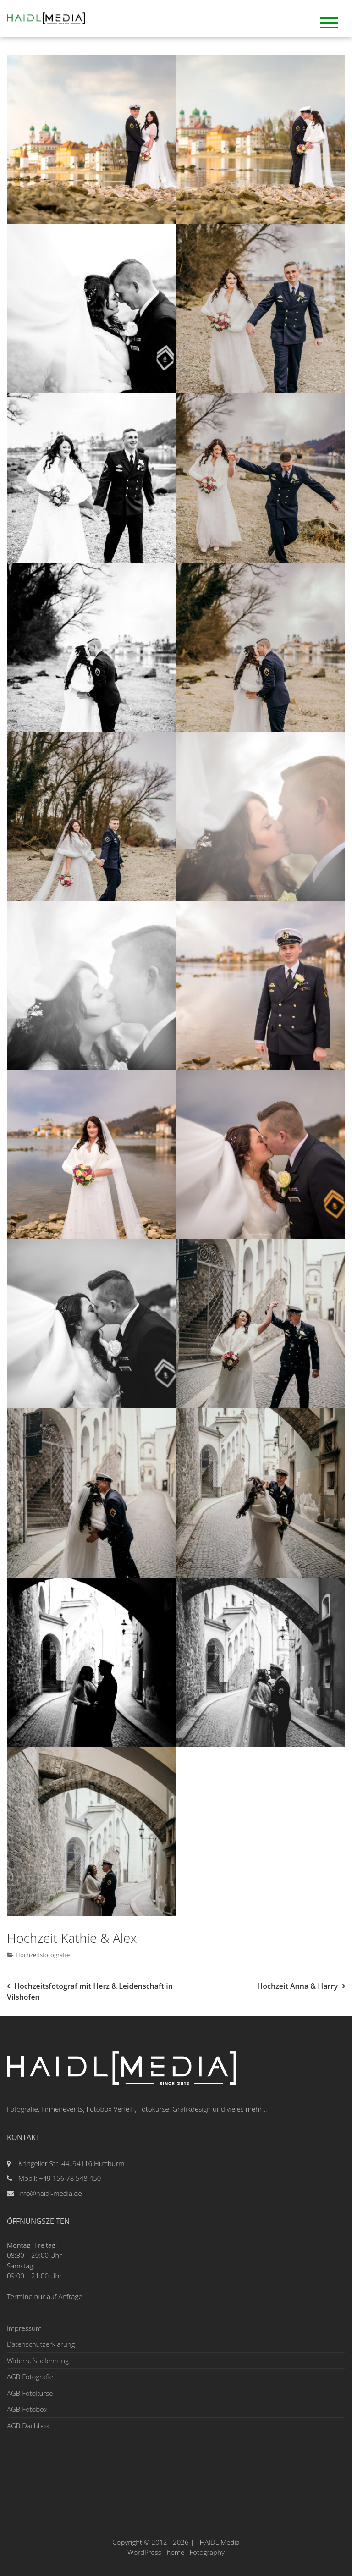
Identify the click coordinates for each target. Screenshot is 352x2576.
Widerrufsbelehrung (38, 2360)
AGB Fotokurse (30, 2393)
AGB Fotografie (30, 2376)
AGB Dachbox (28, 2425)
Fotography (207, 2552)
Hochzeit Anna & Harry (297, 1986)
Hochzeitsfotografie (43, 1955)
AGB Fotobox (27, 2409)
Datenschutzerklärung (41, 2344)
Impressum (24, 2328)
